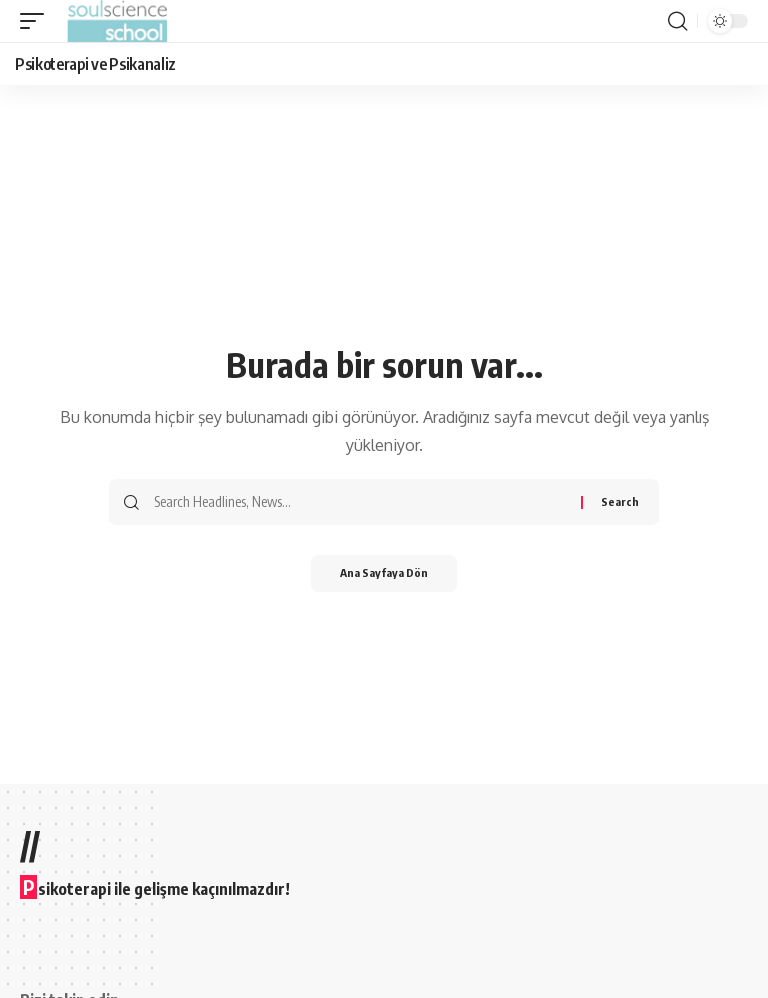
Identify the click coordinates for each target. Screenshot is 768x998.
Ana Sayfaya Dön (384, 574)
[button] (37, 21)
